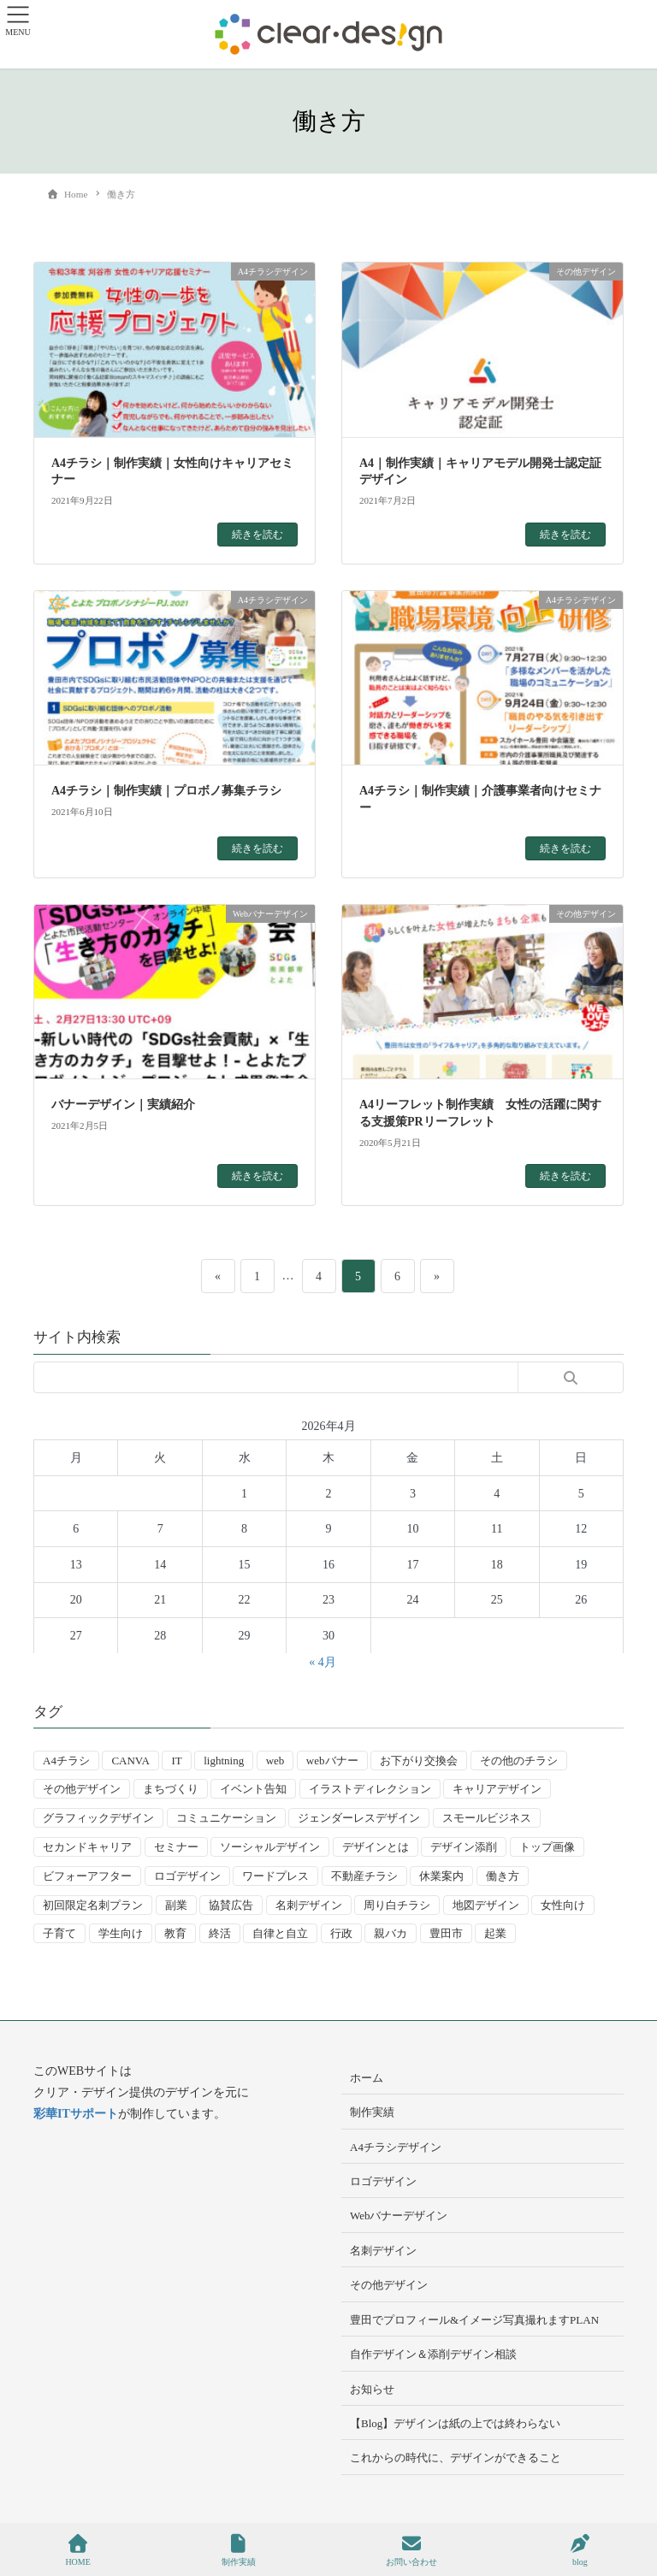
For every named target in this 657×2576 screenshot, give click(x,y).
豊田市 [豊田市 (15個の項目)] (446, 1933)
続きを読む (257, 535)
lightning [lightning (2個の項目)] (224, 1760)
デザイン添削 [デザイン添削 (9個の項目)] (463, 1846)
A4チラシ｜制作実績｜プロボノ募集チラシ (166, 790)
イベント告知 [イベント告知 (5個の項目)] (253, 1788)
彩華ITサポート (75, 2113)
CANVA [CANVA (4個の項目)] (130, 1760)
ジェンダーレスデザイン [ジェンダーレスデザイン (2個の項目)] (359, 1817)
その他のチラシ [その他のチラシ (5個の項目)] (519, 1760)
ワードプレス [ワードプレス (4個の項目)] (275, 1876)
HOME (77, 2550)
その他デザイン (389, 2284)
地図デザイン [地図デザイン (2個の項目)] (486, 1905)
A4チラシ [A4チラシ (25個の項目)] (66, 1760)
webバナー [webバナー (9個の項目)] (332, 1760)
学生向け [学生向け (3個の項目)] (120, 1933)
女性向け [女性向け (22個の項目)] (563, 1905)
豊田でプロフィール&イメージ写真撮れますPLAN (474, 2319)
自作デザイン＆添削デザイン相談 (433, 2354)
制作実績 (372, 2112)
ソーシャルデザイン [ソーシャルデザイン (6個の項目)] (270, 1846)
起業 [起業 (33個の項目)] (495, 1933)
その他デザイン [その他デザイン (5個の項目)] (82, 1788)
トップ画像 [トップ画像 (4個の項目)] (547, 1846)
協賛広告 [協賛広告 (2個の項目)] (231, 1905)
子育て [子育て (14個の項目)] (59, 1933)
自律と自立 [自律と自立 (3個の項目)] (280, 1933)
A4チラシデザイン (395, 2147)
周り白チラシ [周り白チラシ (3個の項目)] (397, 1905)
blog (580, 2550)
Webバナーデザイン (399, 2215)
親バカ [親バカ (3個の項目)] (390, 1933)
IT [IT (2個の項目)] (176, 1760)
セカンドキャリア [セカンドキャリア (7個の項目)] (87, 1846)
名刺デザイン (383, 2250)
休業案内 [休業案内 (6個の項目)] (441, 1876)
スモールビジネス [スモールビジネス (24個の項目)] (486, 1817)
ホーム (366, 2077)
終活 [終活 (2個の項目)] (220, 1933)
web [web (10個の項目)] (275, 1760)
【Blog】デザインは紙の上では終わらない (455, 2423)
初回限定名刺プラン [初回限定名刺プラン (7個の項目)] (93, 1905)
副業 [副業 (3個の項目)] (176, 1905)
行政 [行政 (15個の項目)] (341, 1933)
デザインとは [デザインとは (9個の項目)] (375, 1846)
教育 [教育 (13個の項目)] (175, 1933)
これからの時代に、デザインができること (455, 2457)
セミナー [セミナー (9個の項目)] (176, 1846)
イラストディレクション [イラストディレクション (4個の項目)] (370, 1788)
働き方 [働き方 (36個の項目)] (502, 1876)
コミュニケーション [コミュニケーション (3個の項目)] (226, 1817)
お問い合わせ (411, 2550)
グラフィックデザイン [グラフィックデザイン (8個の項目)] (98, 1817)
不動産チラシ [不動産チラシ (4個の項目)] (364, 1876)
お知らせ (372, 2389)
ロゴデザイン (383, 2181)
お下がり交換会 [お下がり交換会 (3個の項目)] (419, 1760)
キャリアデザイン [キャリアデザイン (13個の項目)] (497, 1788)
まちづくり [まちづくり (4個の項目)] (170, 1788)
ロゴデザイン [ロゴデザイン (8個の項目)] (187, 1876)
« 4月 (322, 1662)
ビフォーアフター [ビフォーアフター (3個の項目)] (87, 1876)
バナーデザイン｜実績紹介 (123, 1104)
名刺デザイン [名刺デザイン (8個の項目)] (308, 1905)
